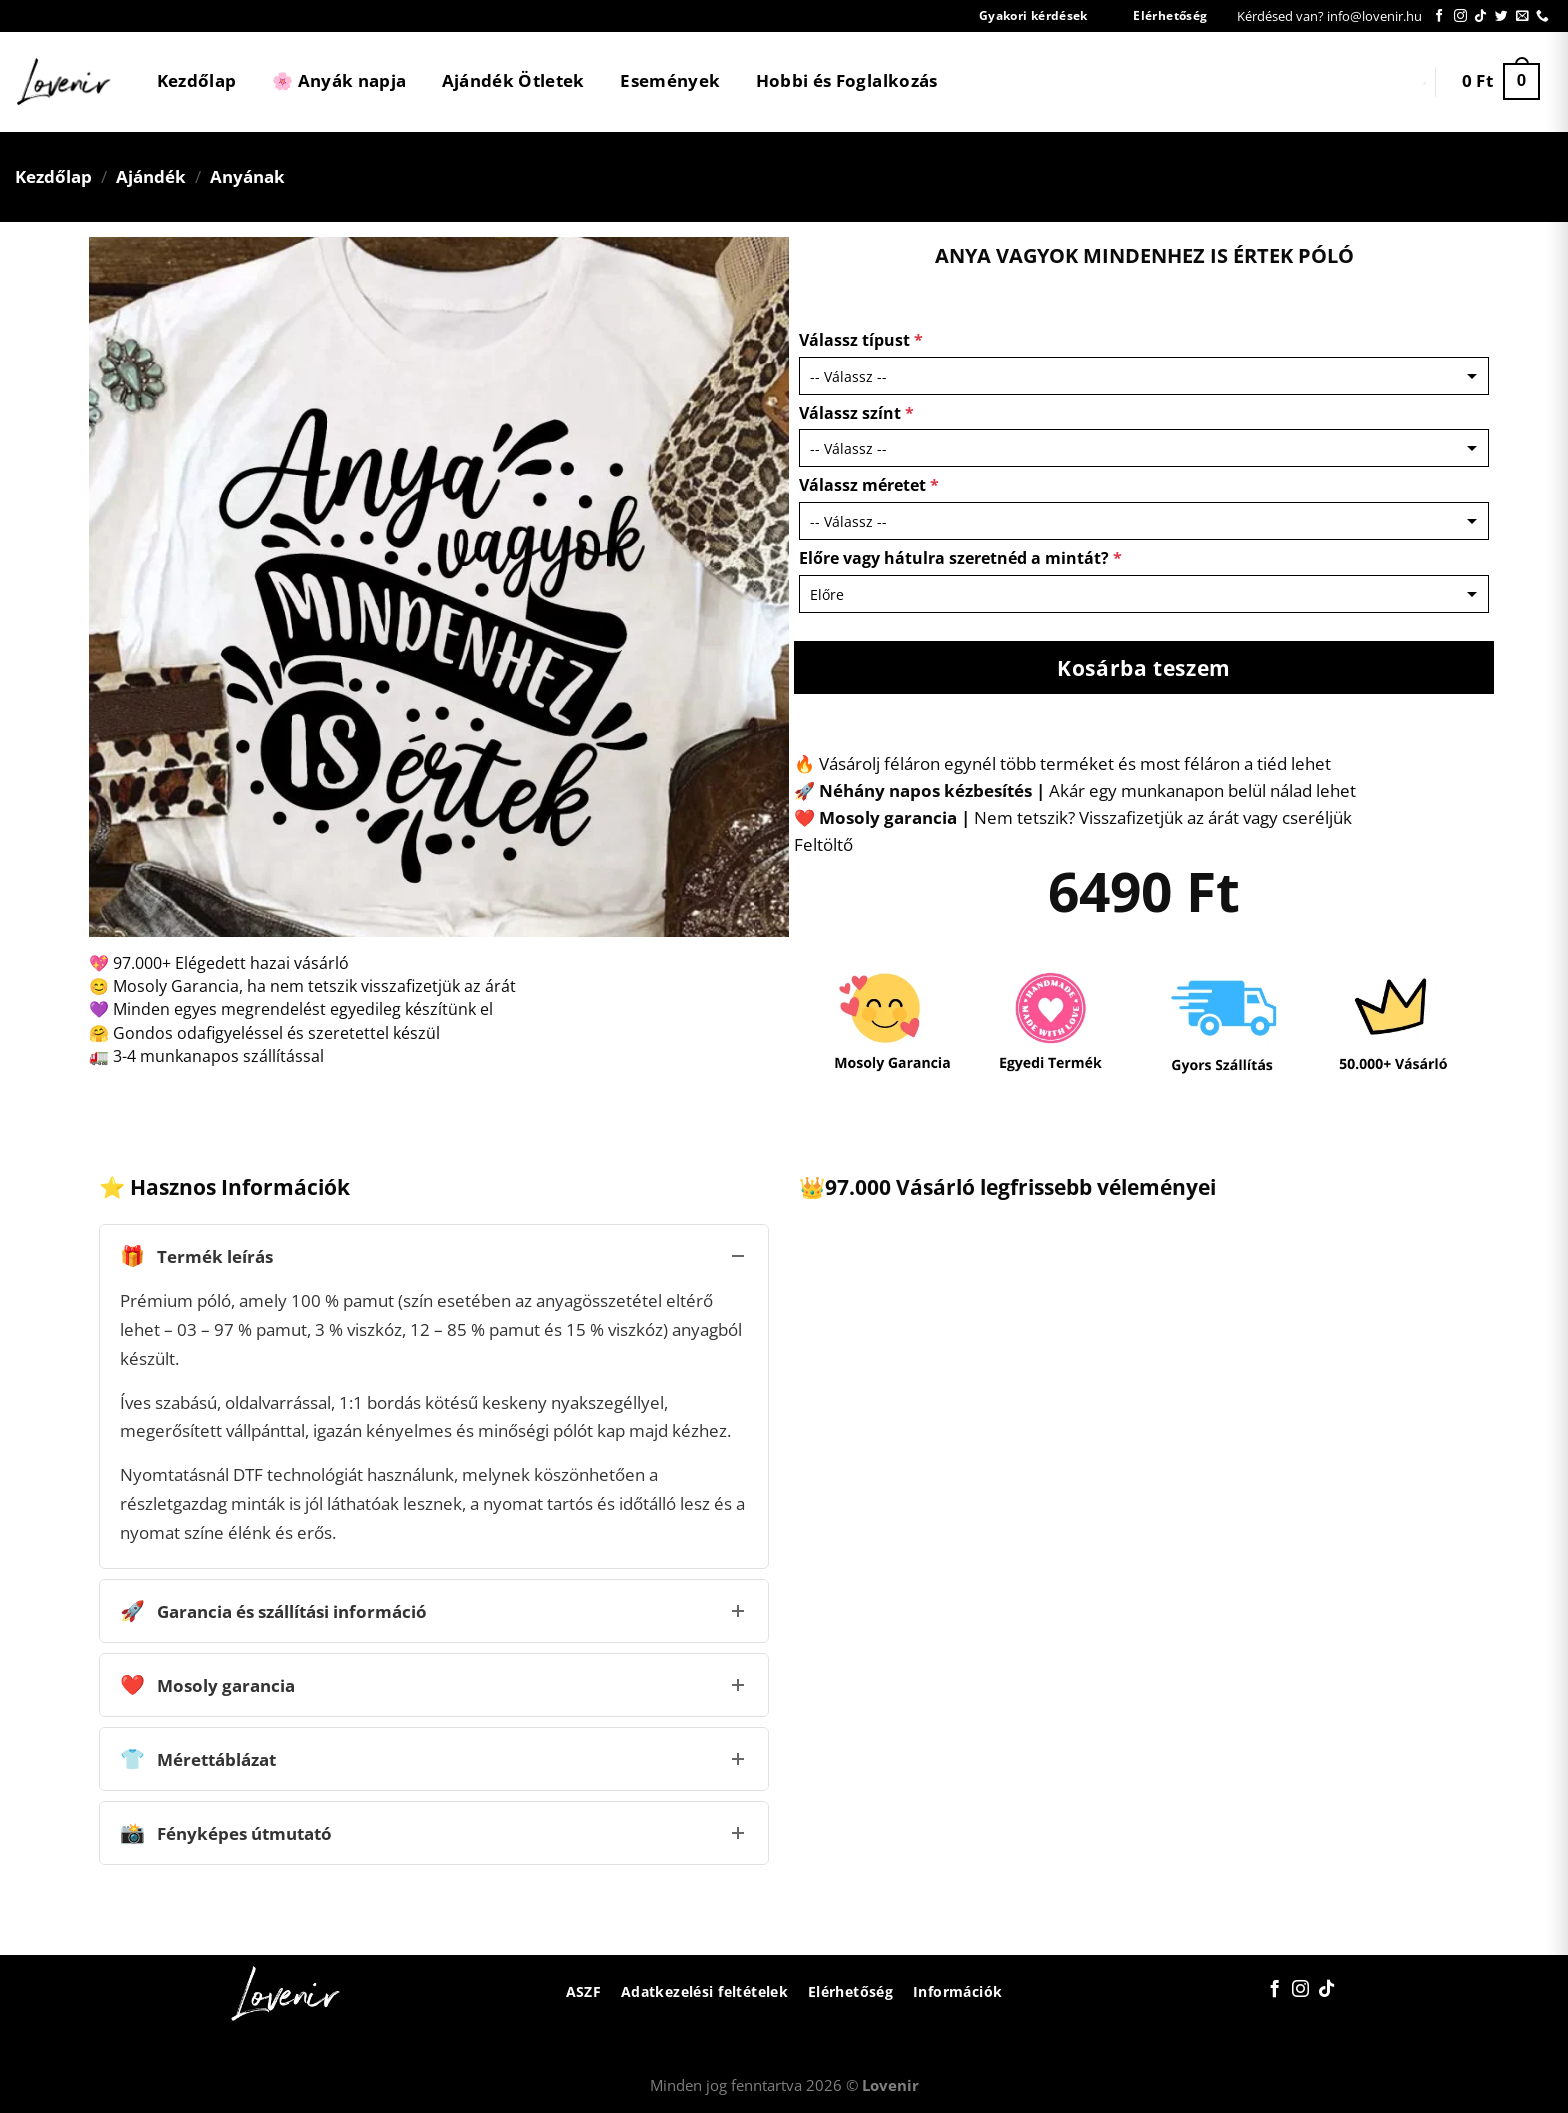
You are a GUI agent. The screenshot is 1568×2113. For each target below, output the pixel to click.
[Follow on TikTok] (1480, 16)
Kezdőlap (197, 80)
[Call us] (1542, 16)
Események (670, 80)
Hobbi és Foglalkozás (847, 80)
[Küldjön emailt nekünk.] (1522, 16)
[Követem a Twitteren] (1501, 16)
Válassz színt (856, 413)
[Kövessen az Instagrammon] (1460, 16)
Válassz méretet (869, 485)
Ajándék (151, 176)
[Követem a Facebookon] (1439, 16)
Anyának (247, 176)
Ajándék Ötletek (513, 80)
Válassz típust (861, 340)
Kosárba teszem (1144, 667)
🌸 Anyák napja (339, 80)
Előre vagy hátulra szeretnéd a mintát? (960, 558)
